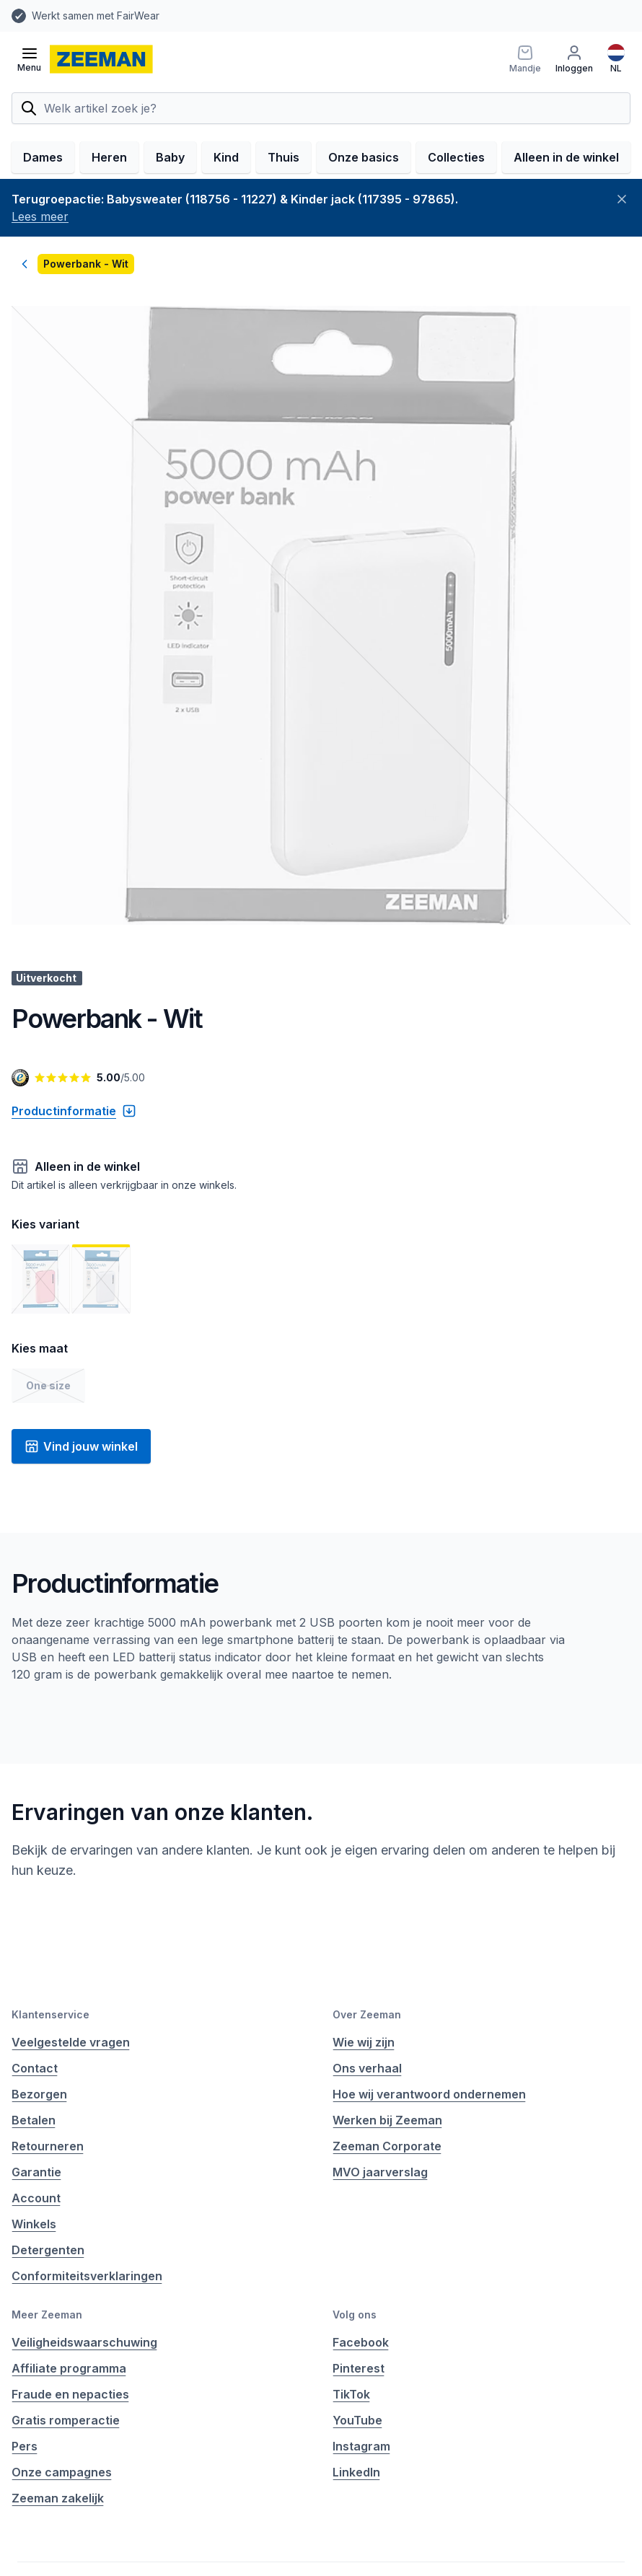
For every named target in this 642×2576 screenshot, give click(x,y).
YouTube (357, 2420)
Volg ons (355, 2314)
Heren (109, 157)
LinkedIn (356, 2472)
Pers (25, 2446)
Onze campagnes (62, 2472)
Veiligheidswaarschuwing (84, 2342)
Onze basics (363, 157)
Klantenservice (50, 2014)
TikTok (351, 2394)
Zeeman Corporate (387, 2146)
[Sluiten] (621, 199)
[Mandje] (525, 59)
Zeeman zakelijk (58, 2498)
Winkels (34, 2224)
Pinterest (358, 2368)
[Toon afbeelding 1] (40, 1279)
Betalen (34, 2120)
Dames (43, 157)
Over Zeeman (367, 2014)
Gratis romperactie (66, 2420)
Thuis (283, 157)
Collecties (456, 157)
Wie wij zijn (364, 2042)
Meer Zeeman (47, 2314)
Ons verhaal (367, 2068)
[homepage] (101, 59)
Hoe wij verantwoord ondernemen (429, 2094)
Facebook (361, 2342)
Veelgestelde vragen (71, 2042)
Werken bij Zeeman (387, 2120)
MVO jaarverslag (380, 2172)
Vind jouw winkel (81, 1446)
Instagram (361, 2446)
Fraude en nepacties (70, 2394)
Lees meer (40, 216)
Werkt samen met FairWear (95, 15)
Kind (226, 157)
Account (36, 2198)
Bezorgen (39, 2094)
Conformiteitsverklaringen (87, 2276)
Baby (170, 157)
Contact (35, 2068)
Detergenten (48, 2250)
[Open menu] (29, 59)
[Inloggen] (574, 59)
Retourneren (48, 2146)
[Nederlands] (616, 59)
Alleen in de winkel (566, 157)
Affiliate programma (69, 2368)
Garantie (36, 2172)
